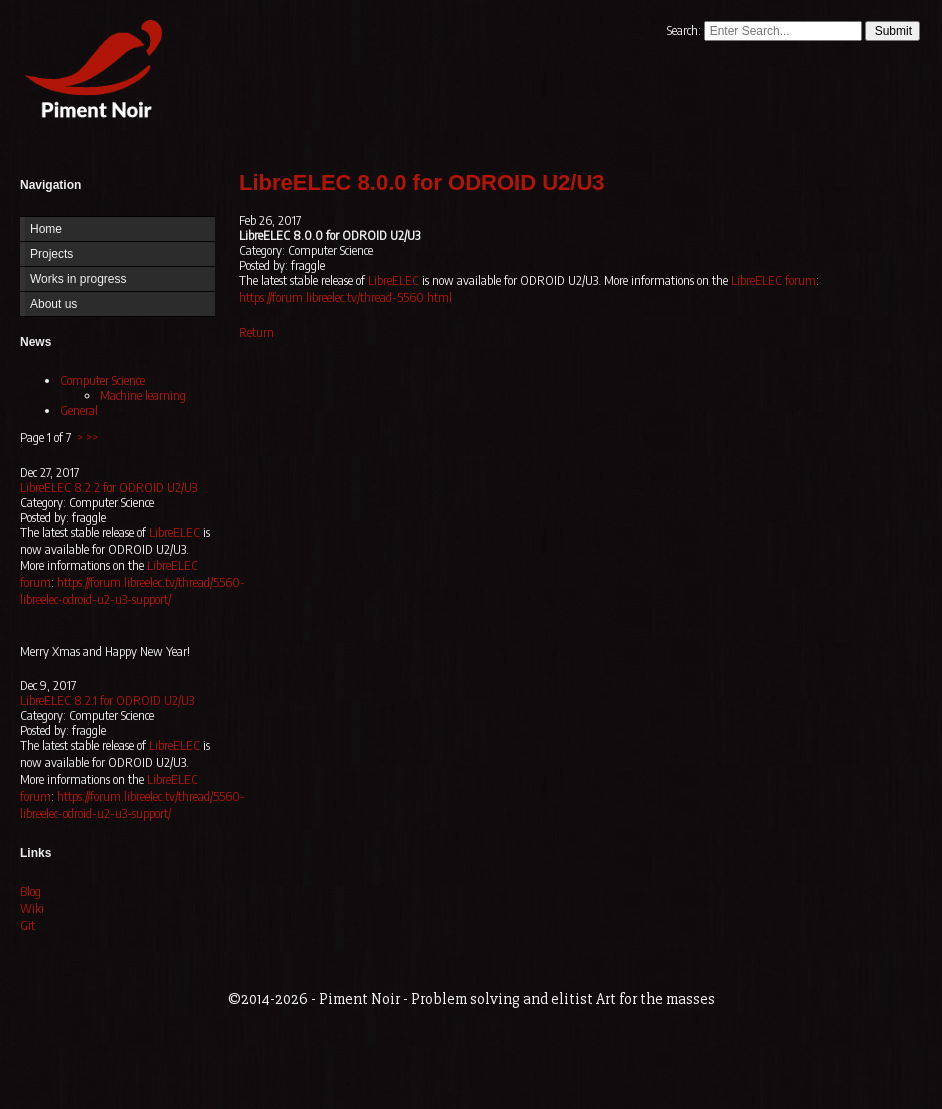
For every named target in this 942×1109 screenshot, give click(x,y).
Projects (51, 254)
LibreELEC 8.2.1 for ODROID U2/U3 (107, 700)
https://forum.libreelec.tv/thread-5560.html (345, 297)
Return (256, 332)
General (79, 410)
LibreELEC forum (773, 280)
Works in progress (78, 279)
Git (27, 925)
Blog (30, 891)
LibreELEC (174, 532)
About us (53, 304)
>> (92, 437)
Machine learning (143, 395)
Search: (685, 30)
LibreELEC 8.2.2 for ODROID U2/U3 (108, 487)
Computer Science (102, 380)
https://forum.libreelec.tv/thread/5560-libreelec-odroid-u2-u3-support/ (132, 591)
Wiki (32, 908)
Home (89, 72)
